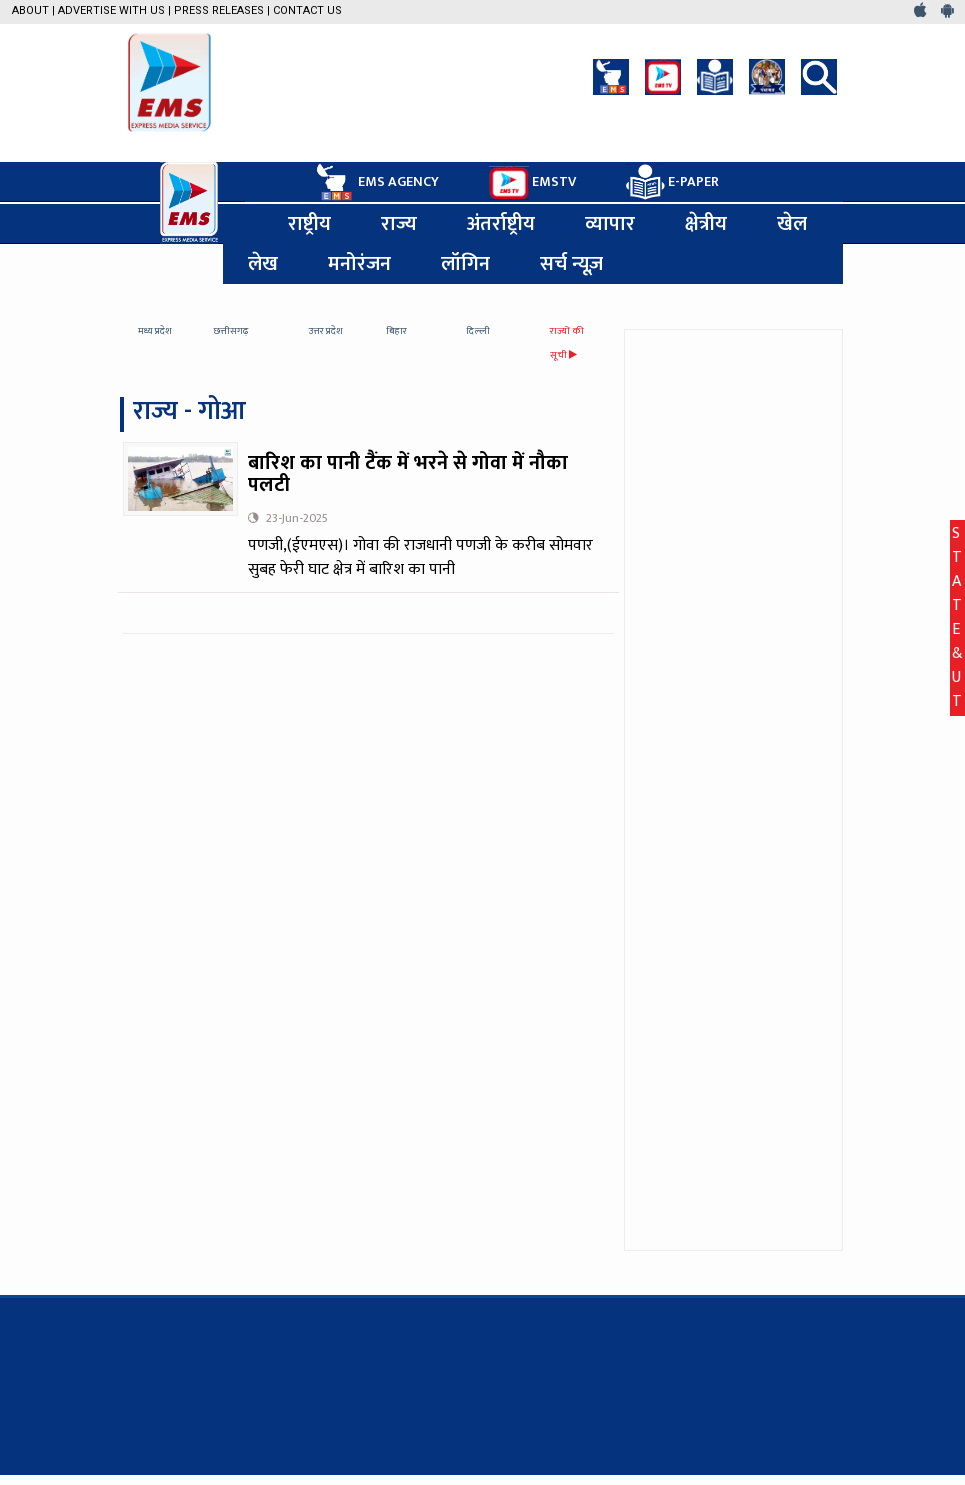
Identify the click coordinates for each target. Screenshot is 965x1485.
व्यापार (610, 224)
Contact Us (307, 10)
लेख (263, 264)
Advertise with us (111, 10)
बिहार (396, 331)
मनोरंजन (359, 264)
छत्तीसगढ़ (231, 331)
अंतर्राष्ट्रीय (501, 224)
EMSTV (532, 183)
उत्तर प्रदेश (326, 331)
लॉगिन (465, 264)
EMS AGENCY (376, 182)
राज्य (399, 224)
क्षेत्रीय (706, 224)
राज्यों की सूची (567, 343)
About (30, 10)
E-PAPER (672, 182)
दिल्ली (478, 331)
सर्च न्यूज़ (571, 264)
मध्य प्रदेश (155, 331)
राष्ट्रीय (309, 224)
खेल (792, 224)
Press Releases (219, 10)
